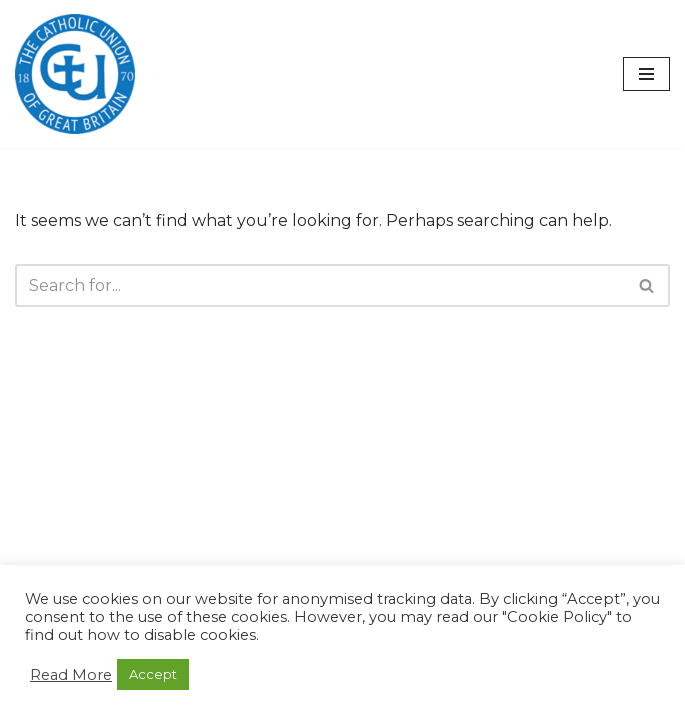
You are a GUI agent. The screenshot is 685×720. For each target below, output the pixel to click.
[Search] (320, 285)
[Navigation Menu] (646, 74)
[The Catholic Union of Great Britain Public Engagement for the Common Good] (75, 74)
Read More (71, 675)
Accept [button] (153, 674)
